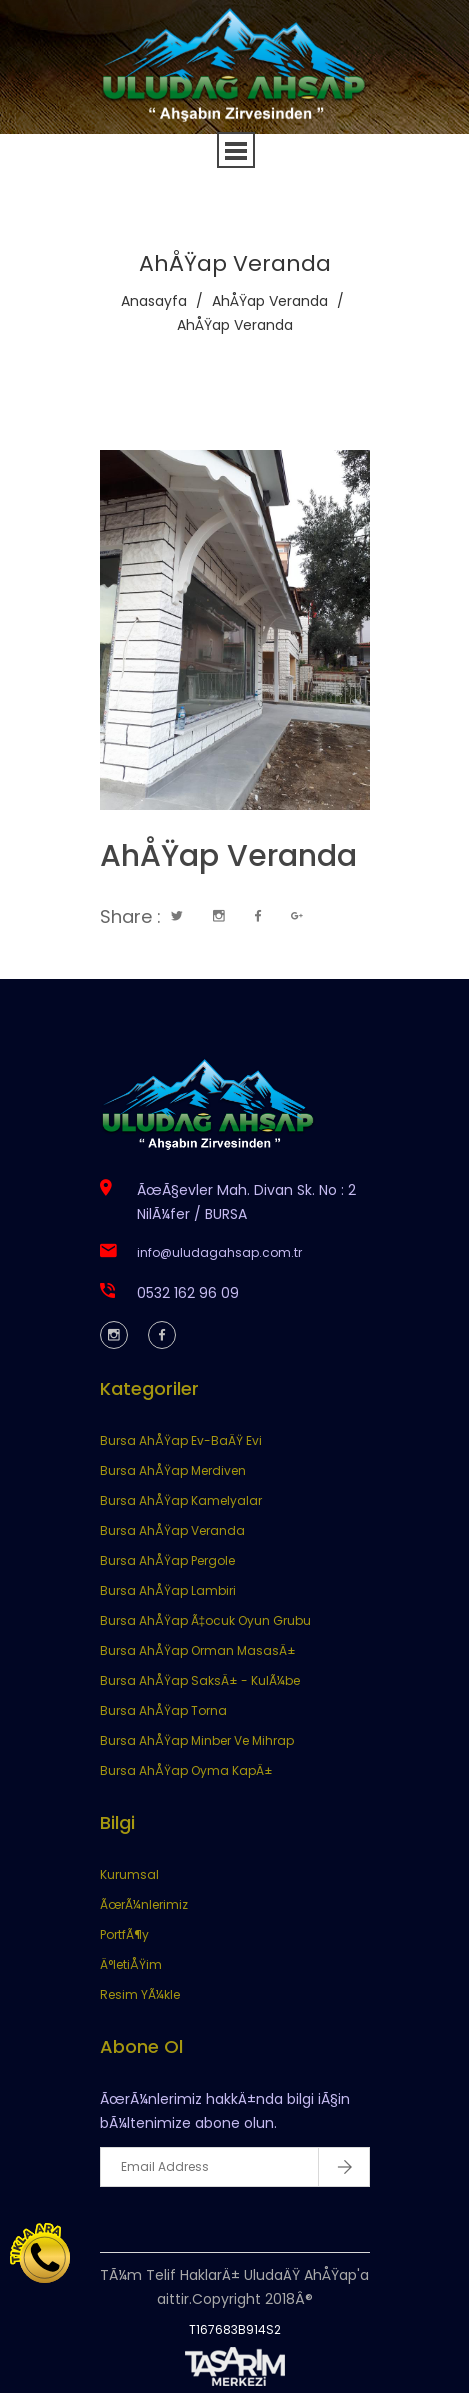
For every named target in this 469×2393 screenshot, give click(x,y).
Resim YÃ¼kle (140, 1994)
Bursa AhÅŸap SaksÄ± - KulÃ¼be (200, 1680)
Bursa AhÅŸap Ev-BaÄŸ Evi (181, 1440)
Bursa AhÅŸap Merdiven (173, 1470)
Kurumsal (129, 1874)
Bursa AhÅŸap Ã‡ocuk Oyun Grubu (206, 1620)
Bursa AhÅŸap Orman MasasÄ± (198, 1650)
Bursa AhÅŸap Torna (163, 1710)
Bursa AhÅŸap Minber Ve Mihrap (197, 1740)
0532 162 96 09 (188, 1293)
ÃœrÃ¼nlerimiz (144, 1904)
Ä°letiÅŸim (131, 1964)
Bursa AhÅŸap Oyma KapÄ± (186, 1770)
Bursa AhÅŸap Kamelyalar (181, 1500)
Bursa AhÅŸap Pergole (167, 1560)
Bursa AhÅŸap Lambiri (168, 1590)
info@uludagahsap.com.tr (219, 1252)
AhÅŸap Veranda (270, 301)
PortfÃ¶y (124, 1934)
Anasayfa (154, 301)
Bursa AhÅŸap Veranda (172, 1530)
